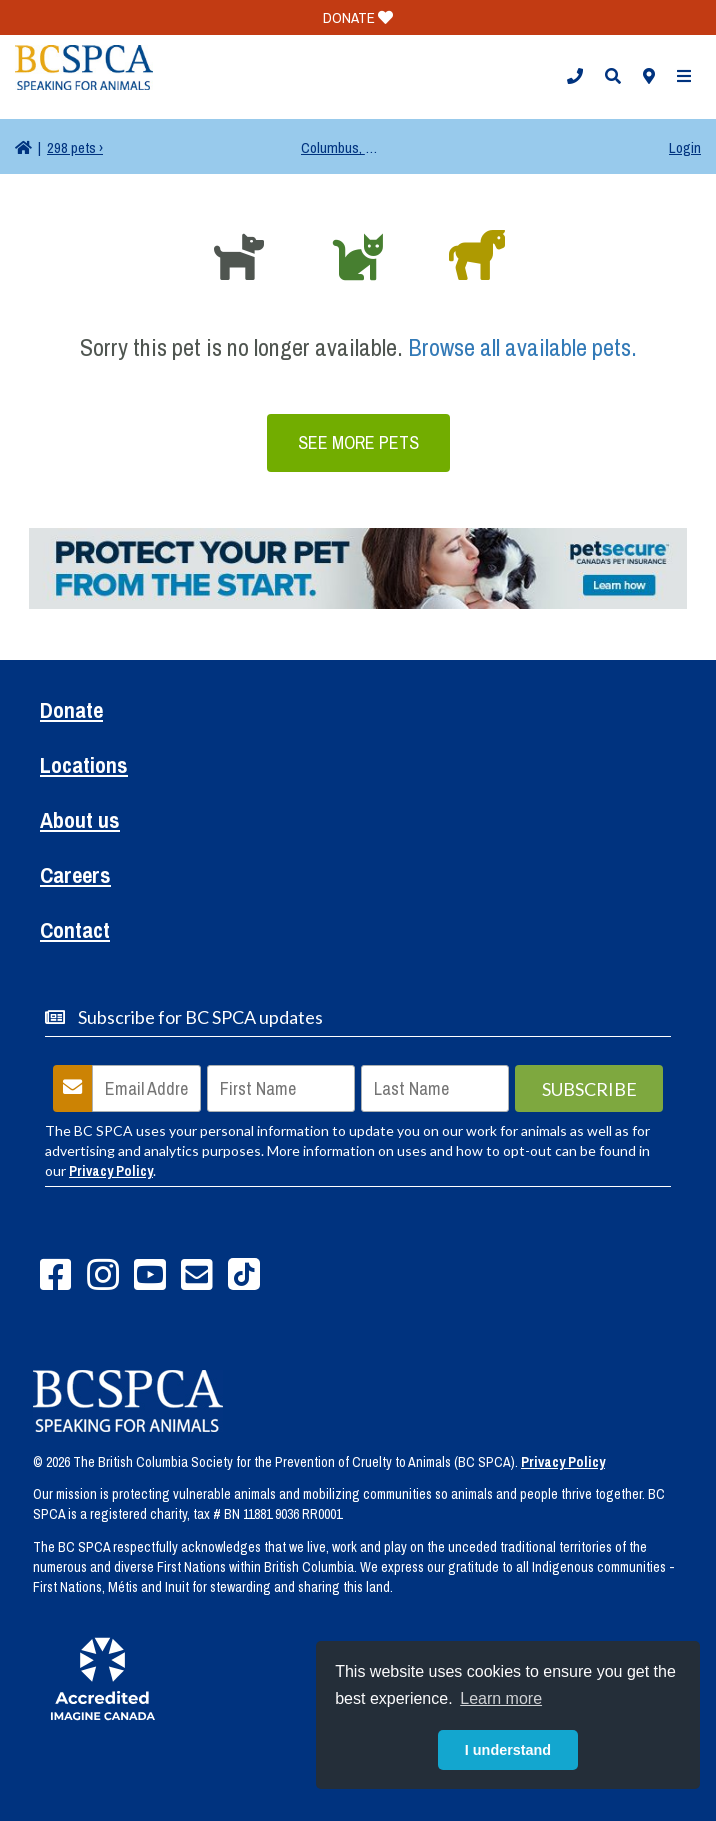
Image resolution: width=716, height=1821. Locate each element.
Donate (71, 712)
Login (685, 147)
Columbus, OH (341, 147)
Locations (84, 767)
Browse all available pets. (522, 347)
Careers (75, 877)
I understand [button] (508, 1750)
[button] (575, 77)
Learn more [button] (501, 1698)
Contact (75, 932)
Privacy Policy (111, 1171)
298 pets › (75, 147)
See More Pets (358, 442)
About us (80, 822)
